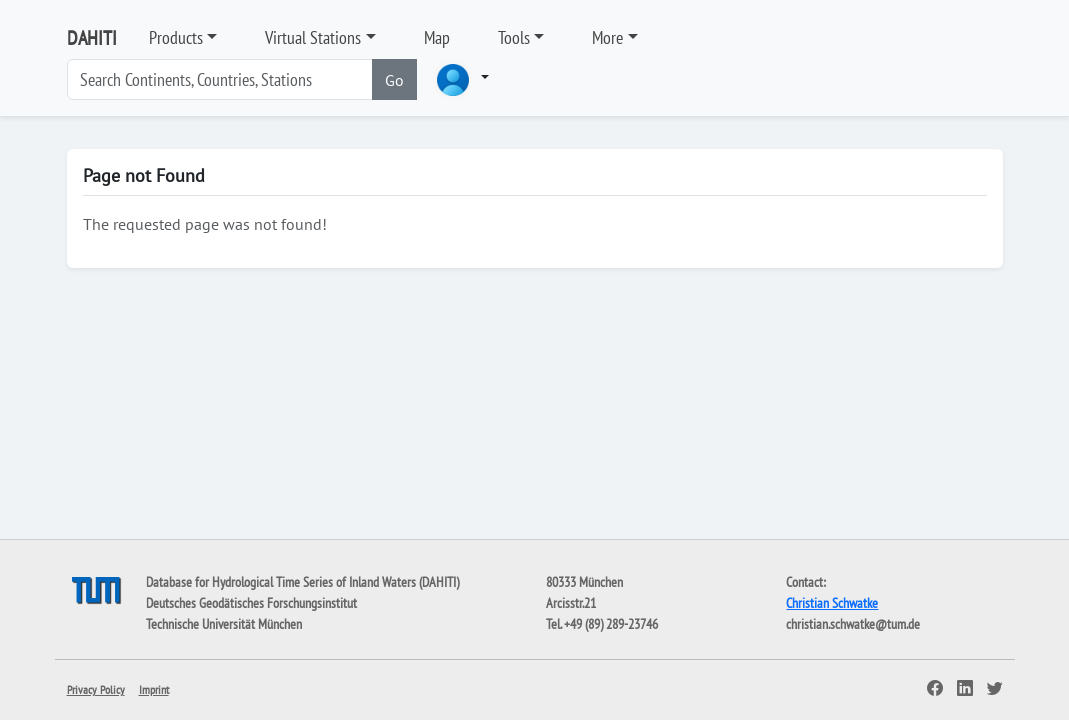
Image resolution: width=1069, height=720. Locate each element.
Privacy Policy (96, 689)
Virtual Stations (313, 37)
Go (394, 80)
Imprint (154, 689)
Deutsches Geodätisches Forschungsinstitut (251, 603)
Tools (514, 37)
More (607, 37)
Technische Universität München (224, 624)
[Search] (220, 79)
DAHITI (92, 38)
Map (437, 37)
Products (176, 37)
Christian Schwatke (832, 603)
